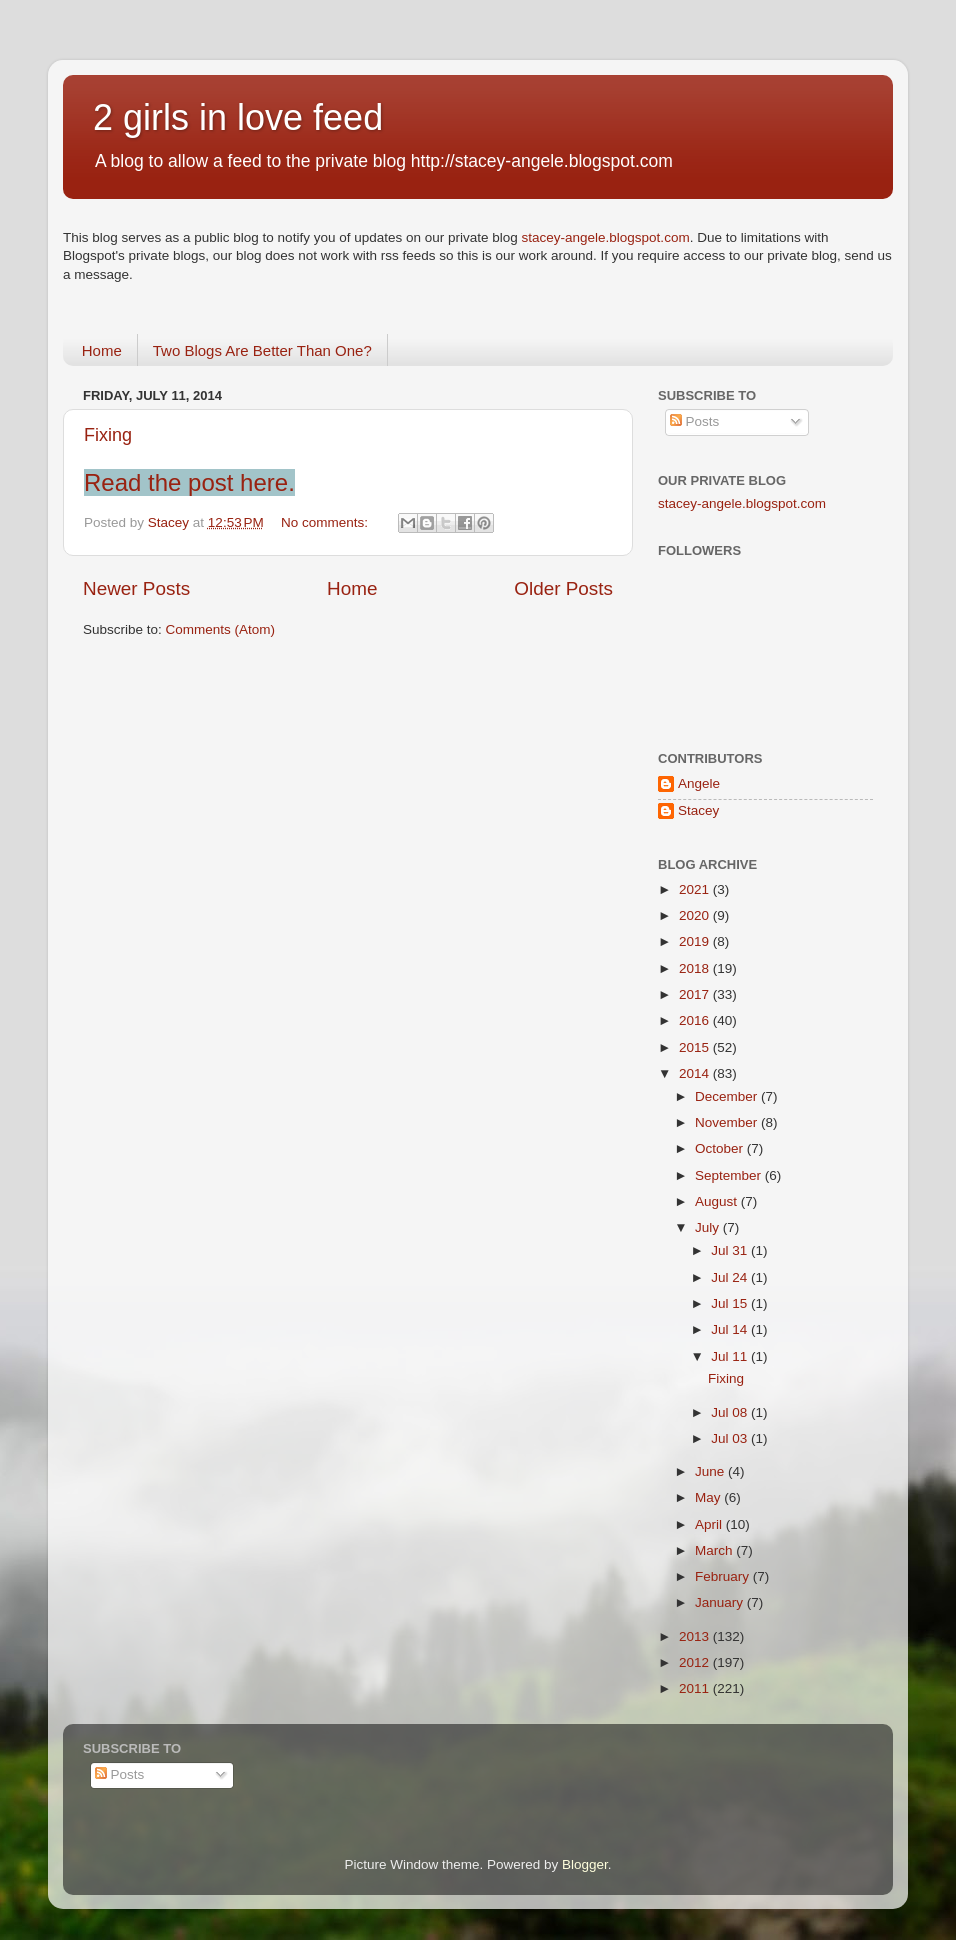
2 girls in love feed (238, 117)
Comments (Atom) (221, 629)
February (724, 1576)
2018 (696, 968)
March (715, 1550)
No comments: (326, 522)
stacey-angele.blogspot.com (606, 237)
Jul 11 (731, 1356)
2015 (696, 1047)
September (730, 1175)
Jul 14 (731, 1329)
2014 (696, 1073)
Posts (695, 421)
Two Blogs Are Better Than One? (262, 350)
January (721, 1602)
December (728, 1096)
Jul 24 (731, 1277)
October (721, 1148)
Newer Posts (136, 588)
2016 (696, 1020)
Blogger (585, 1864)
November (728, 1122)
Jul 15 (731, 1303)
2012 (696, 1662)
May (709, 1497)
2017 (696, 994)
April (710, 1524)
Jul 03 (731, 1438)
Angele (699, 783)
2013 (696, 1636)
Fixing (108, 435)
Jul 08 (731, 1412)
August (718, 1201)
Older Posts (563, 588)
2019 (696, 941)
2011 (696, 1688)
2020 (696, 915)
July (709, 1227)
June (711, 1471)
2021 (696, 889)
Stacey (698, 810)
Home (102, 350)
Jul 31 (731, 1250)
